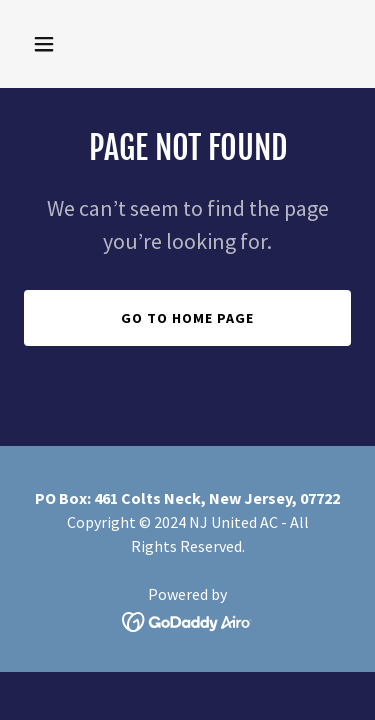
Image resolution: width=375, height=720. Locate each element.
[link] (187, 620)
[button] (48, 44)
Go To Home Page (187, 318)
